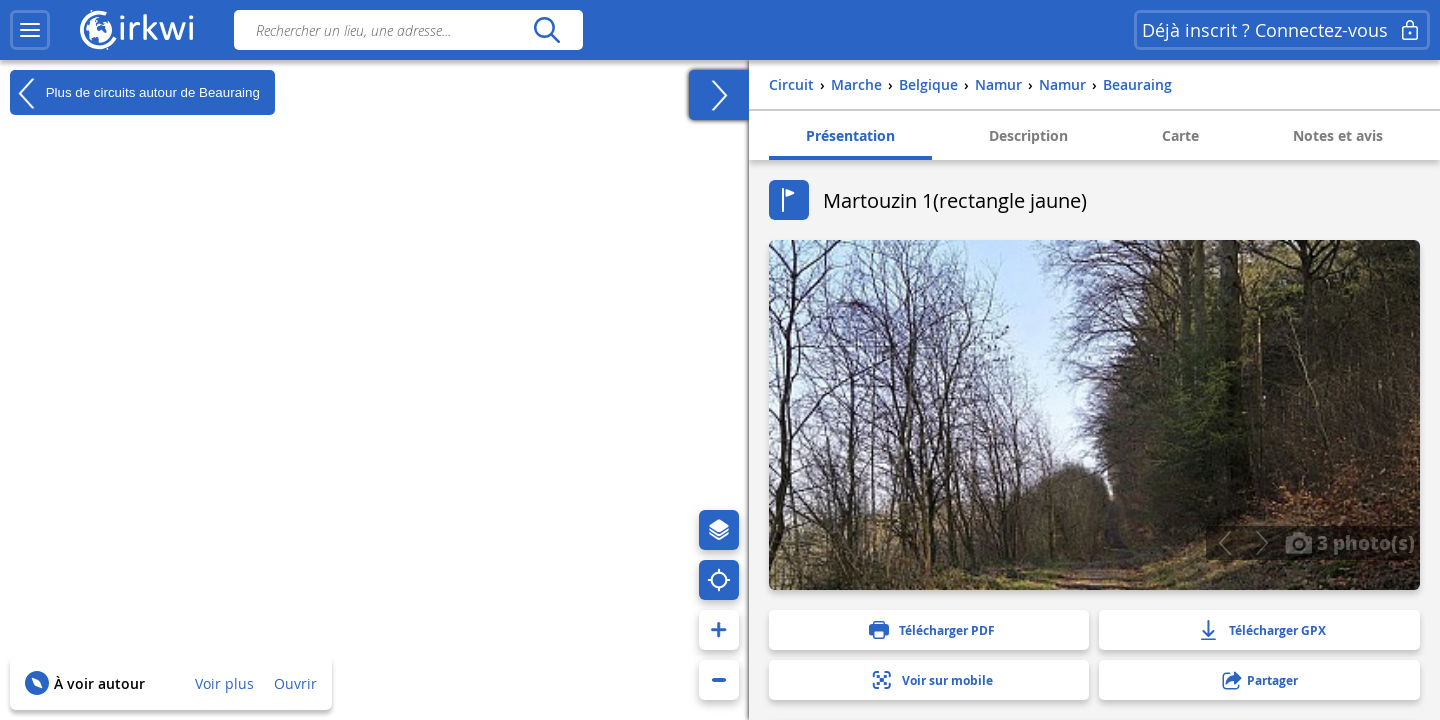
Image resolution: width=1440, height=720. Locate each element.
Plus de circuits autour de (135, 93)
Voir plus (224, 683)
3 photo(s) (1350, 542)
